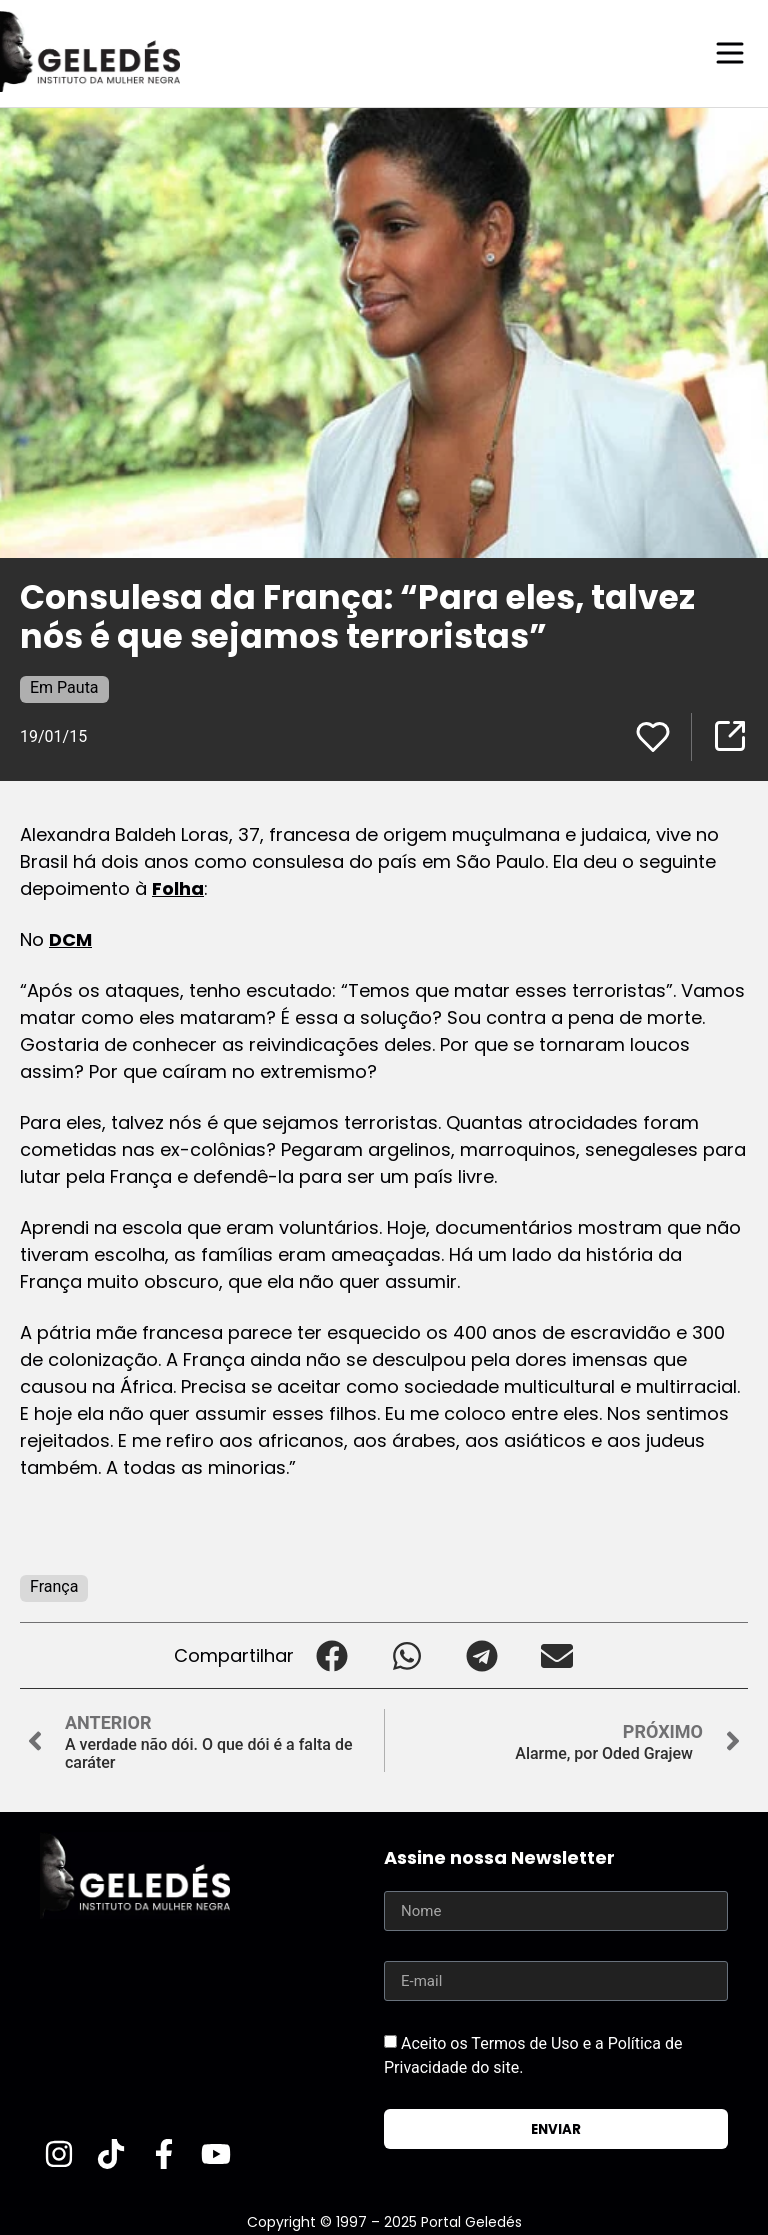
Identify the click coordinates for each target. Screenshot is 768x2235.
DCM (70, 938)
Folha (178, 887)
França (54, 1585)
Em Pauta (64, 686)
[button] (331, 1654)
